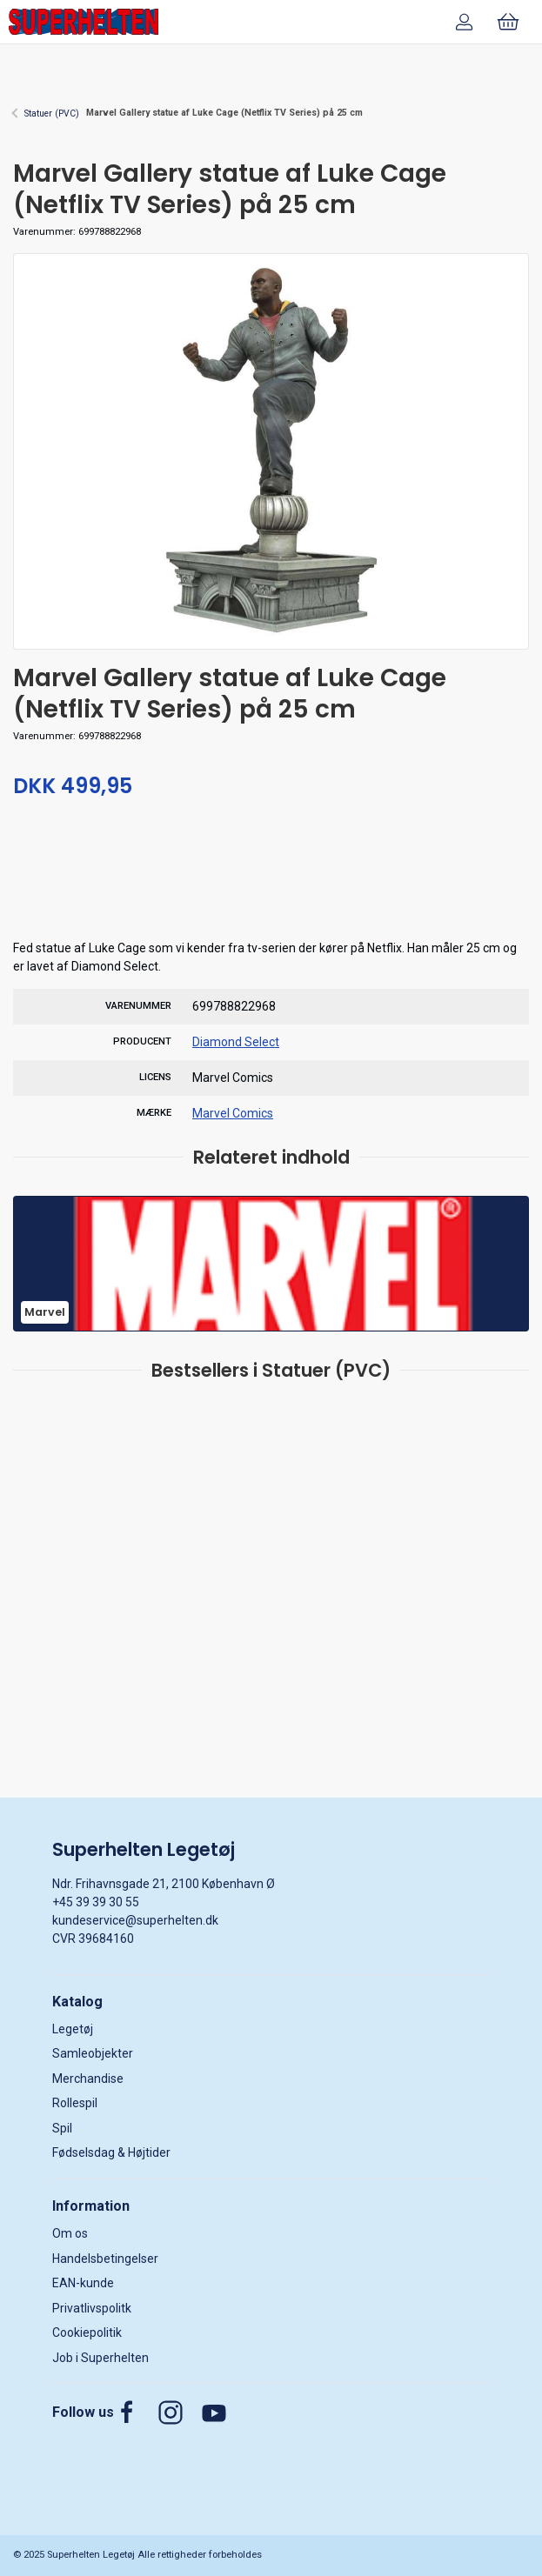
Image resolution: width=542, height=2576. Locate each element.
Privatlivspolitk (91, 2308)
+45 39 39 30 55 (95, 1902)
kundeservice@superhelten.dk (135, 1920)
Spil (62, 2128)
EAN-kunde (83, 2283)
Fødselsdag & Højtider (111, 2152)
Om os (70, 2233)
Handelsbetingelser (105, 2259)
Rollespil (74, 2103)
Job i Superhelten (100, 2358)
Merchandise (88, 2078)
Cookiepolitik (87, 2332)
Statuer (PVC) (51, 113)
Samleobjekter (92, 2053)
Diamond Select (235, 1042)
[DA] (83, 21)
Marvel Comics (232, 1113)
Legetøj (72, 2029)
